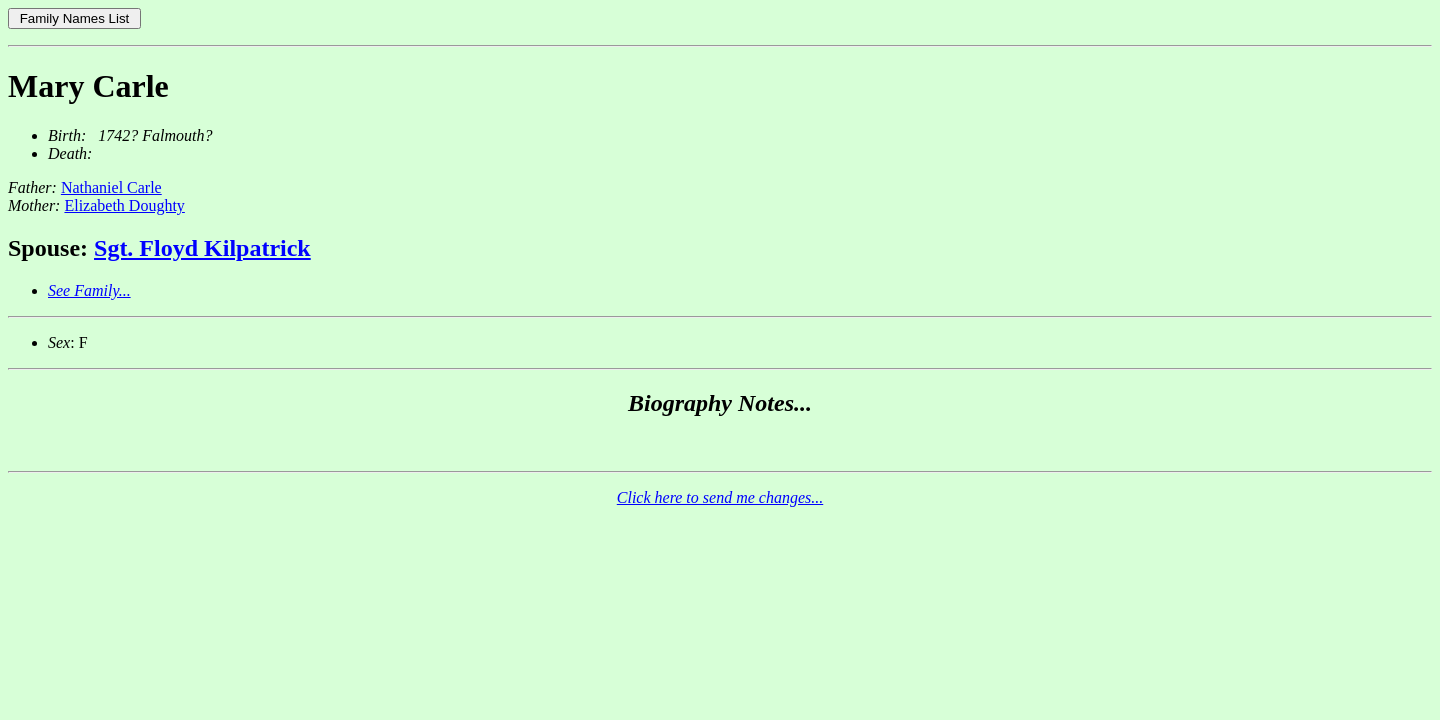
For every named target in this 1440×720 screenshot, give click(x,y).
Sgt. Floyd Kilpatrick (202, 248)
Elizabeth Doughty (124, 205)
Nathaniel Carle (111, 187)
